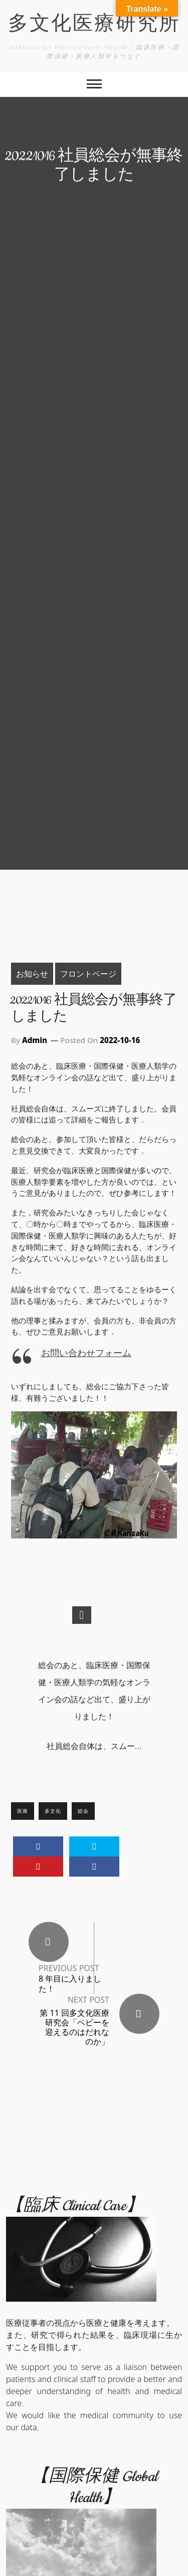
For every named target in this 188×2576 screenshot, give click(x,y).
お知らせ (32, 973)
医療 (22, 1810)
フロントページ (88, 973)
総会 (83, 1810)
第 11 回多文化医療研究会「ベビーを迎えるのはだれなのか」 (74, 2027)
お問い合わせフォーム (86, 1353)
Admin (34, 1040)
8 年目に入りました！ (70, 1983)
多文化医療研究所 (94, 25)
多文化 (53, 1810)
